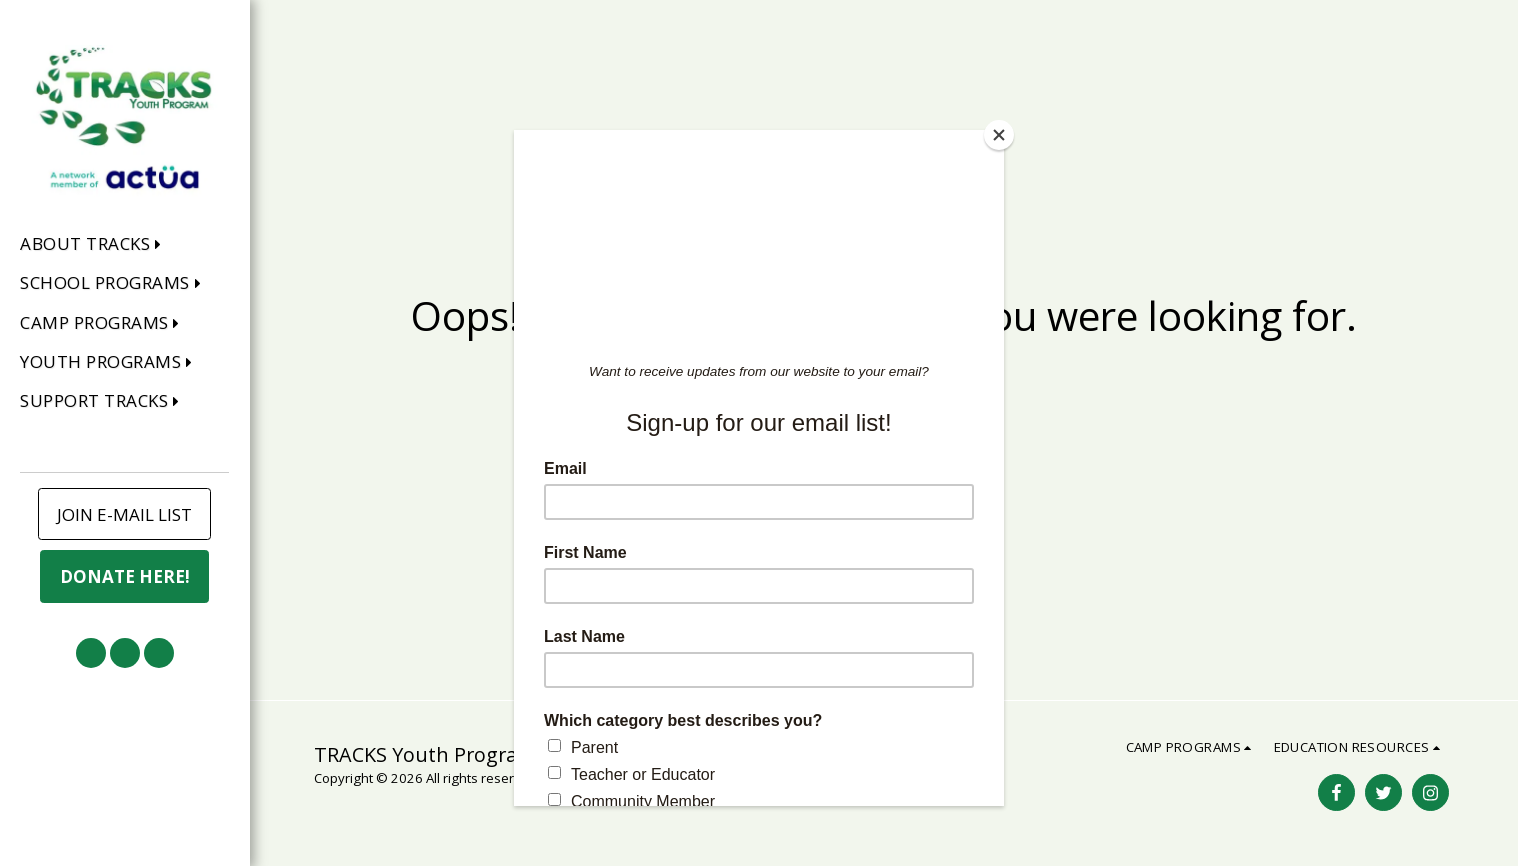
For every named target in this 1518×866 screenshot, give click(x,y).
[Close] (999, 135)
